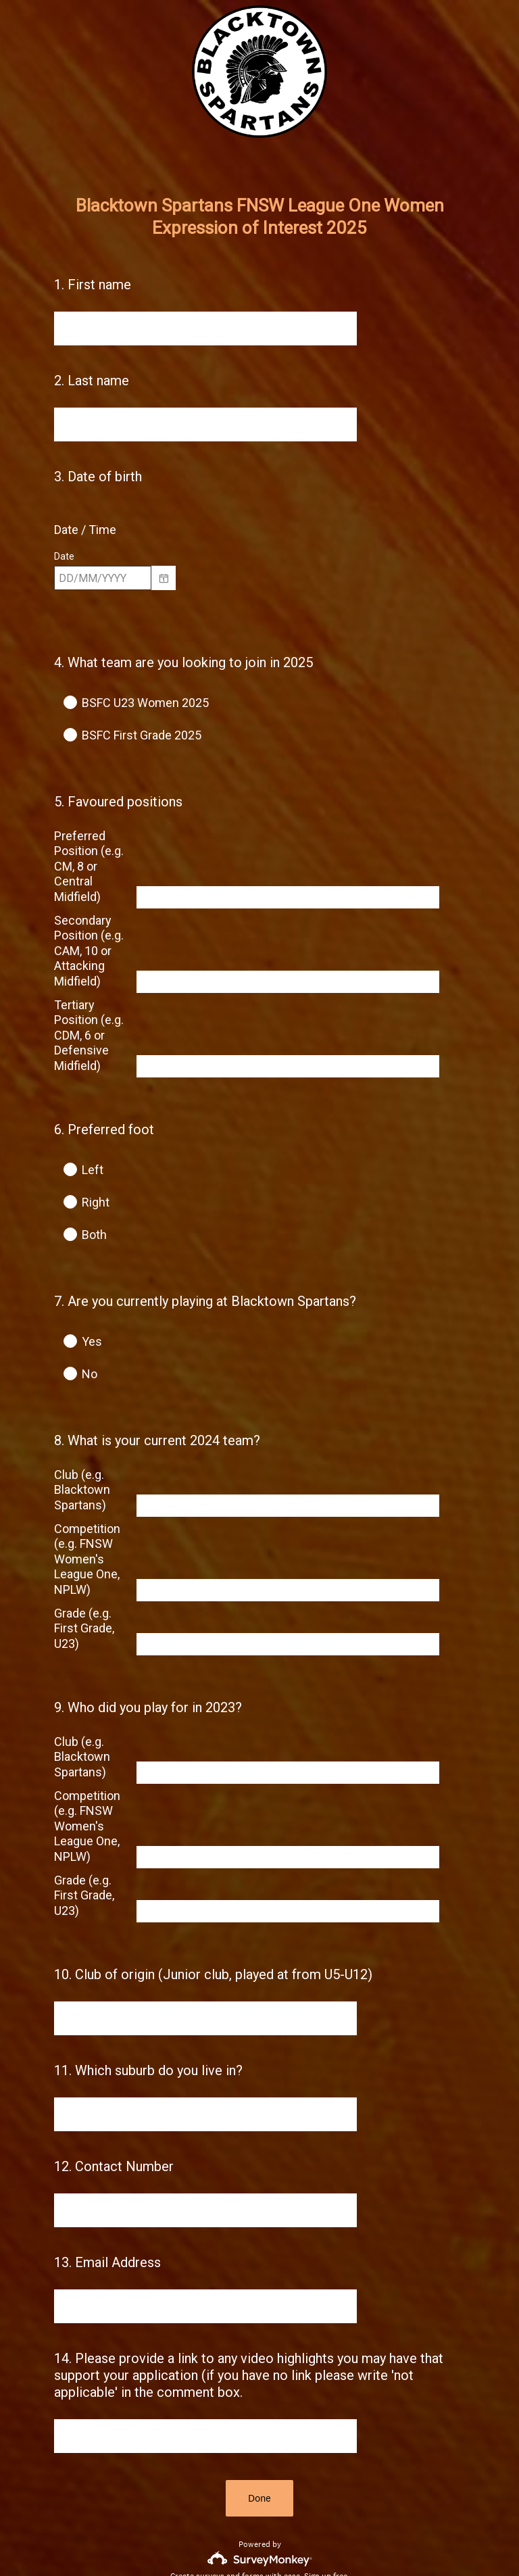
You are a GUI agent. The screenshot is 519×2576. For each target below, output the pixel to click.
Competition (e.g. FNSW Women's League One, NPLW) (87, 1493)
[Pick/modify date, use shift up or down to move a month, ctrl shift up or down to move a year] (102, 578)
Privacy (230, 2542)
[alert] (259, 602)
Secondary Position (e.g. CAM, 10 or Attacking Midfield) (89, 926)
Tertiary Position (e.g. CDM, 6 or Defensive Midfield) (89, 1010)
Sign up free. (326, 2476)
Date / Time (85, 530)
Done (259, 2398)
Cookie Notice (278, 2542)
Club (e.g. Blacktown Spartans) (82, 1424)
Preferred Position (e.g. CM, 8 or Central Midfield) (89, 841)
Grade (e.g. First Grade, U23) (84, 1562)
